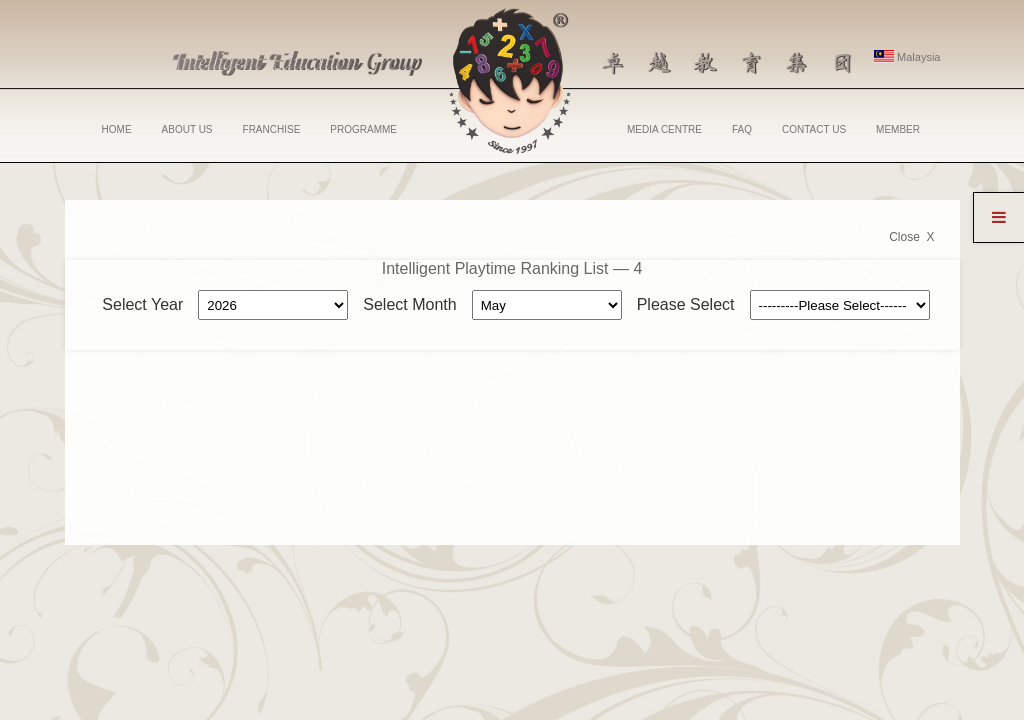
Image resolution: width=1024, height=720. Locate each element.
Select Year (142, 304)
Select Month (409, 304)
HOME (117, 129)
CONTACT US (814, 129)
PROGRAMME (363, 129)
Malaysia (907, 57)
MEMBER (898, 129)
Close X (911, 237)
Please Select (686, 304)
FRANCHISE (272, 129)
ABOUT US (187, 129)
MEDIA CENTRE (664, 129)
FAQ (742, 129)
